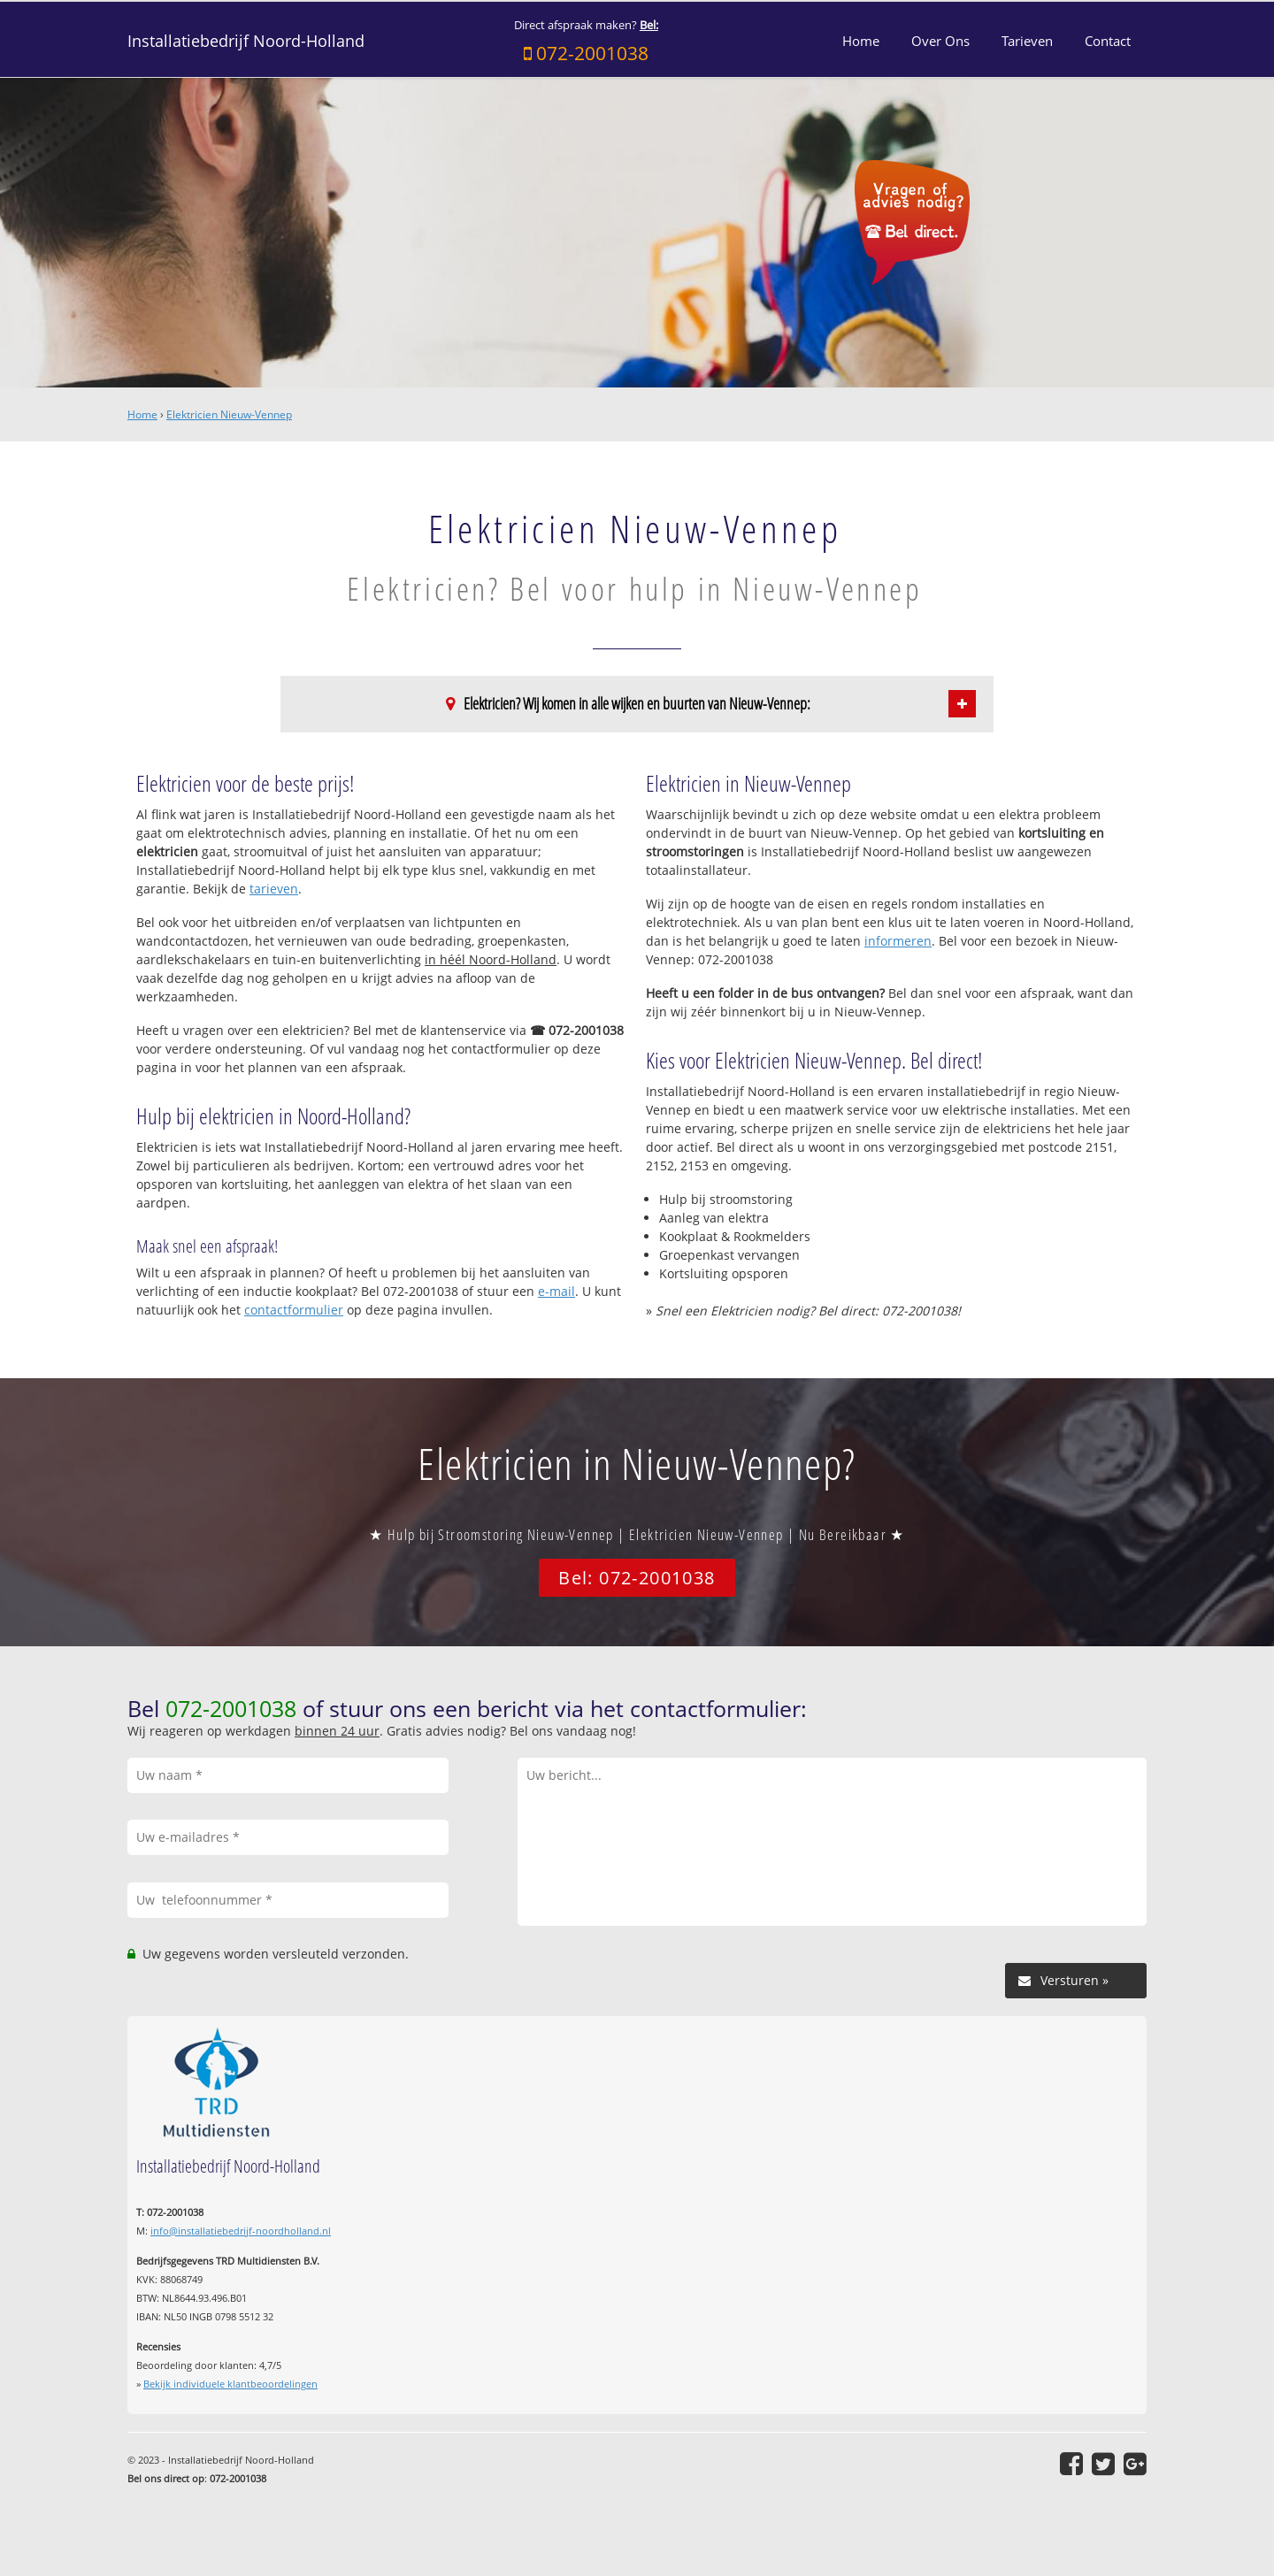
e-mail (556, 1291)
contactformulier (293, 1309)
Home (142, 414)
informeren (898, 940)
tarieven (273, 888)
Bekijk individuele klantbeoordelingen (230, 2383)
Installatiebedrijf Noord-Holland (246, 40)
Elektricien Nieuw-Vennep (229, 414)
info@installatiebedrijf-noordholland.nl (240, 2230)
